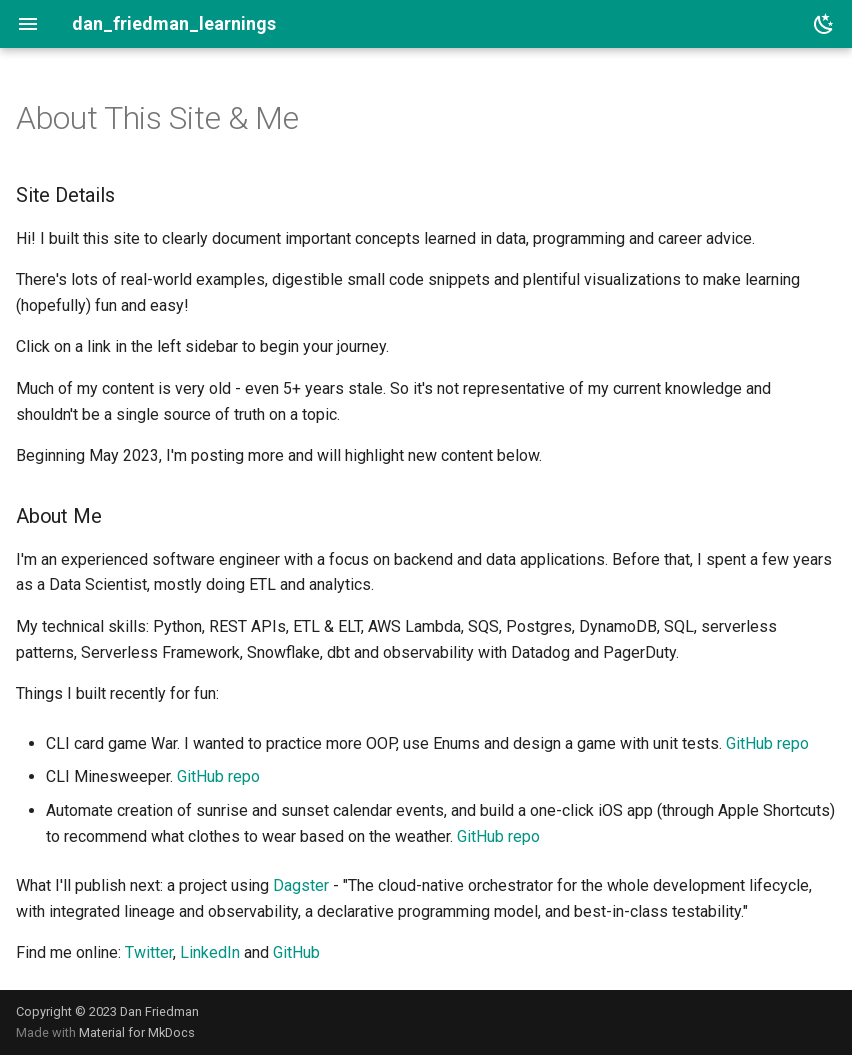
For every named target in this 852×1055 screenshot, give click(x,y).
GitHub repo (767, 743)
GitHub (296, 952)
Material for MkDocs (137, 1032)
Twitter (149, 952)
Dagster (301, 885)
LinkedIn (210, 952)
